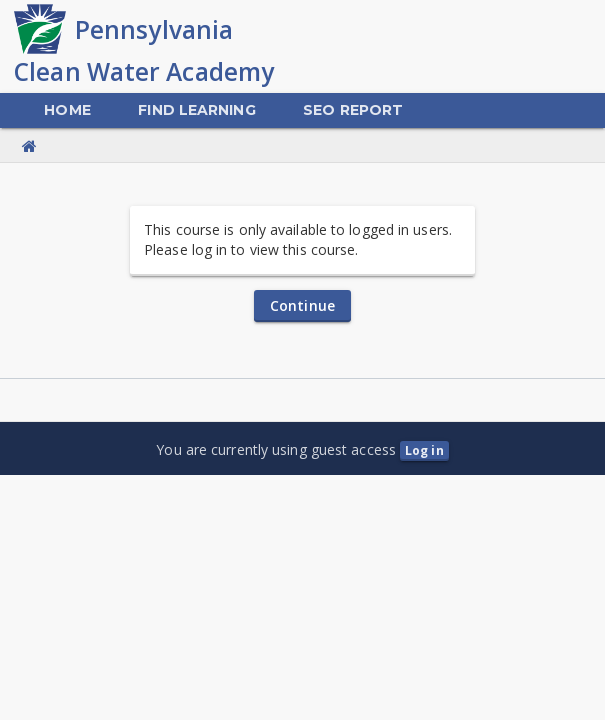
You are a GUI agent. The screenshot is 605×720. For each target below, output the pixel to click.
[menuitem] (67, 110)
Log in (424, 450)
